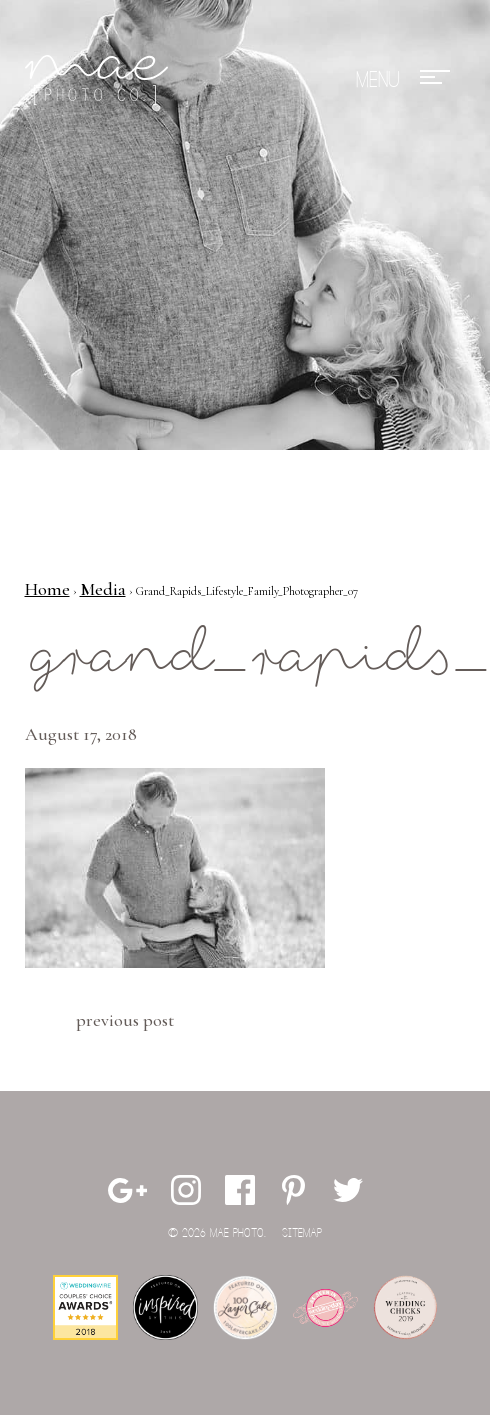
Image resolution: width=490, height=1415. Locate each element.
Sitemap (302, 1233)
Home (47, 589)
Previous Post (125, 1020)
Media (103, 589)
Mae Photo (100, 80)
